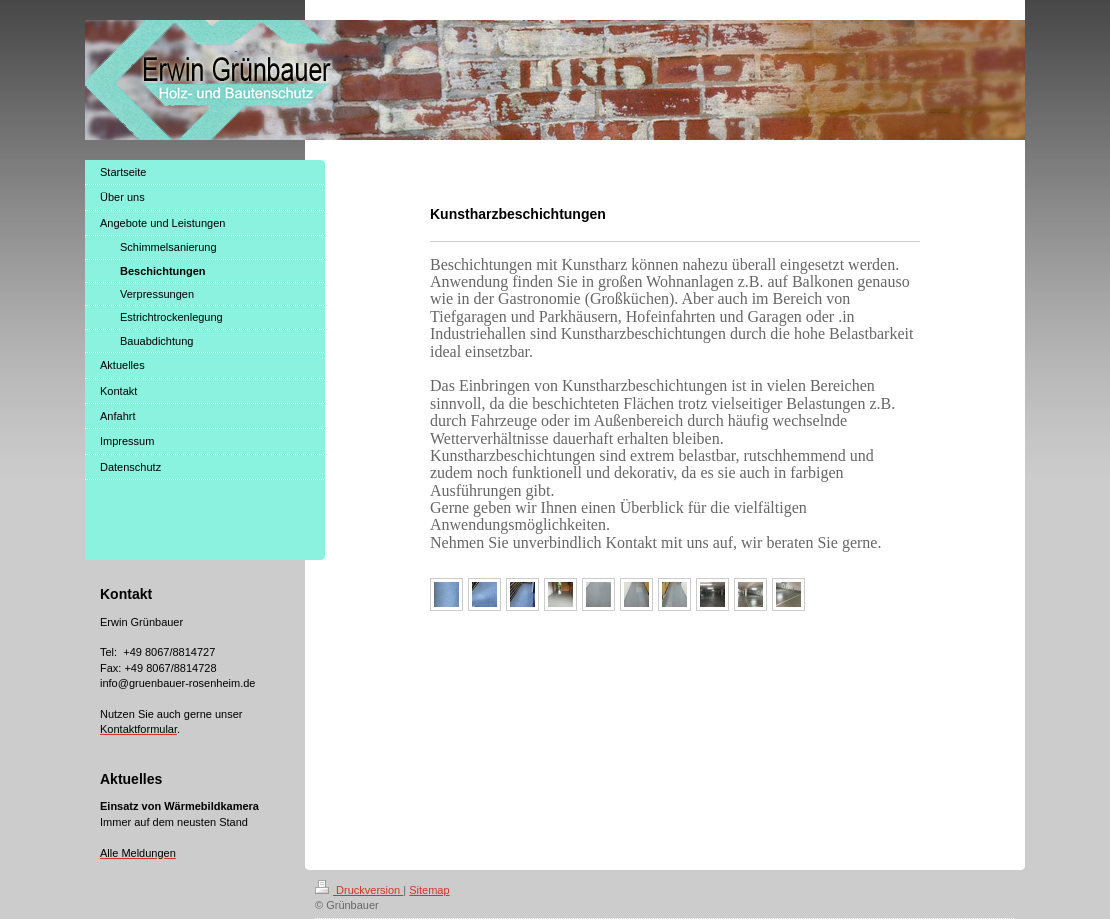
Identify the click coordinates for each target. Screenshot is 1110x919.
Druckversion (359, 890)
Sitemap (429, 890)
